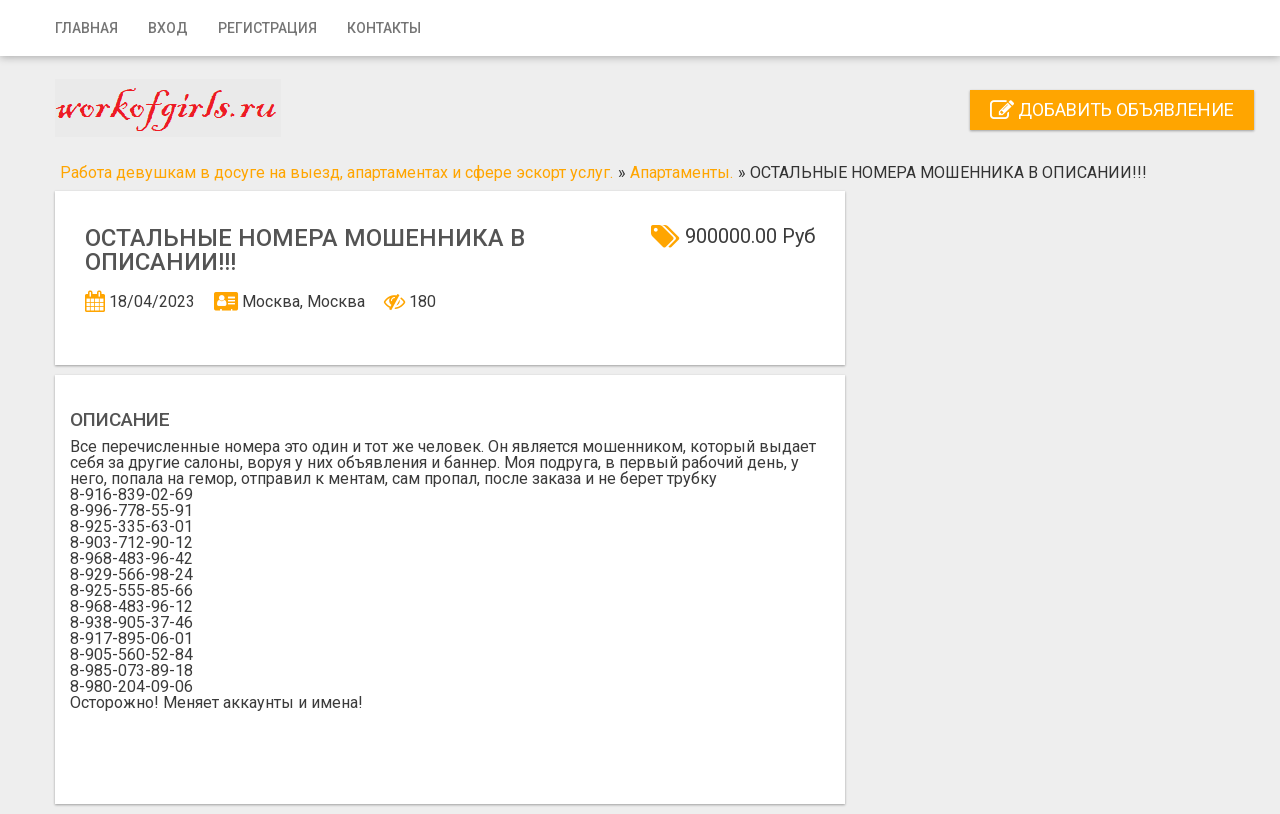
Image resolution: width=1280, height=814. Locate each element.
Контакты (384, 28)
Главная (86, 28)
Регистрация (267, 28)
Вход (168, 28)
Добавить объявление (1112, 109)
